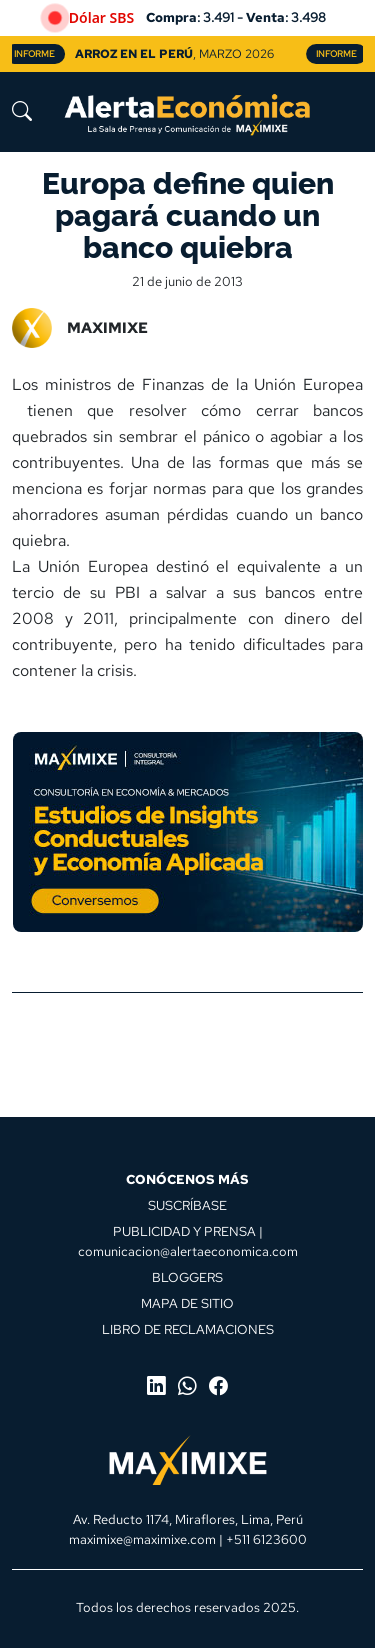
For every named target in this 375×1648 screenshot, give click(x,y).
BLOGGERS (187, 1277)
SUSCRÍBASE (187, 1205)
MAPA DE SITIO (187, 1303)
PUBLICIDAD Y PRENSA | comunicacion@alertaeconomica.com (188, 1241)
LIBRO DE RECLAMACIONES (188, 1329)
